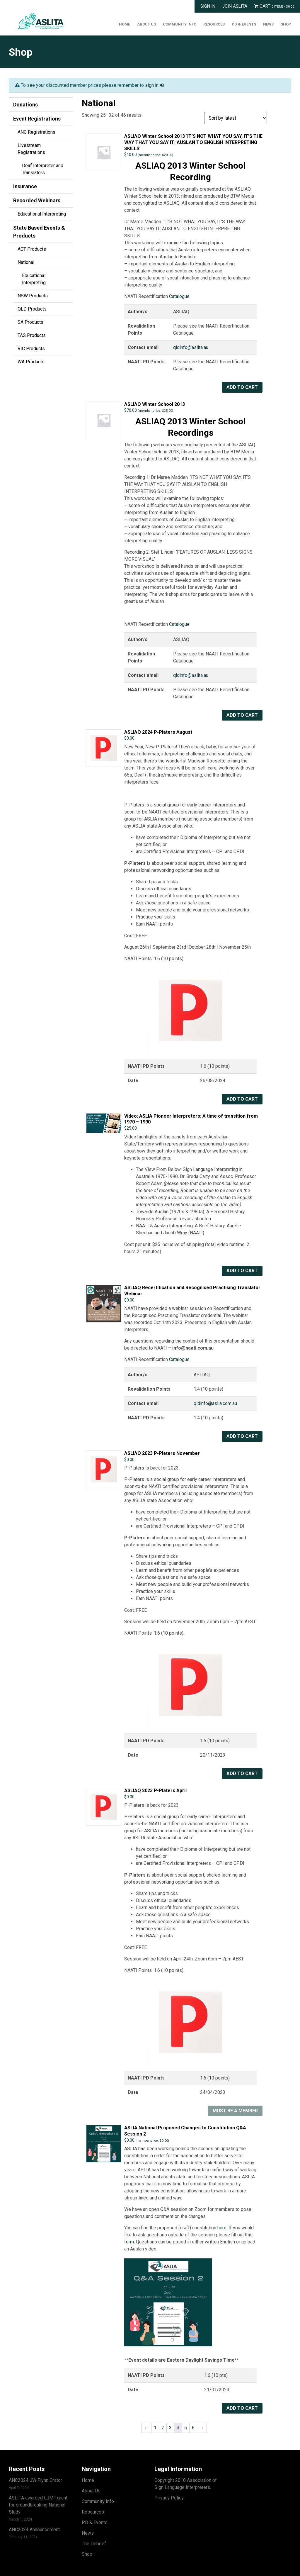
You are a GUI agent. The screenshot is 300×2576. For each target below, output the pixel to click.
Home (124, 24)
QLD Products (32, 309)
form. (129, 2242)
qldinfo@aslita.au (190, 347)
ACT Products (32, 249)
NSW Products (33, 296)
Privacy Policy (169, 2498)
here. (223, 2228)
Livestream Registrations (31, 149)
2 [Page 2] (162, 2428)
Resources (214, 24)
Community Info (179, 24)
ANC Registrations (36, 132)
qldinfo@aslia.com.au (215, 1403)
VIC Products (31, 348)
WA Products (31, 362)
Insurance (25, 186)
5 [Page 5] (185, 2428)
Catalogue (179, 296)
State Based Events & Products (39, 232)
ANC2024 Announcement (34, 2529)
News (268, 24)
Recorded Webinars (36, 200)
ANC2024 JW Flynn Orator (35, 2480)
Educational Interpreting (42, 214)
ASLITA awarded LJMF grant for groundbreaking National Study (38, 2505)
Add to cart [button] (242, 387)
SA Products (30, 322)
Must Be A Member (235, 2111)
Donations (25, 104)
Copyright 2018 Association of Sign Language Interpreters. (185, 2483)
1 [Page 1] (155, 2428)
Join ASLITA (234, 6)
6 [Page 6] (193, 2428)
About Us (146, 24)
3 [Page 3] (170, 2428)
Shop (286, 24)
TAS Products (32, 335)
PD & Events (244, 24)
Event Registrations (37, 119)
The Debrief (94, 2543)
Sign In (207, 6)
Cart (274, 6)
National (26, 262)
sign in (154, 85)
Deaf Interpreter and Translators (42, 169)
